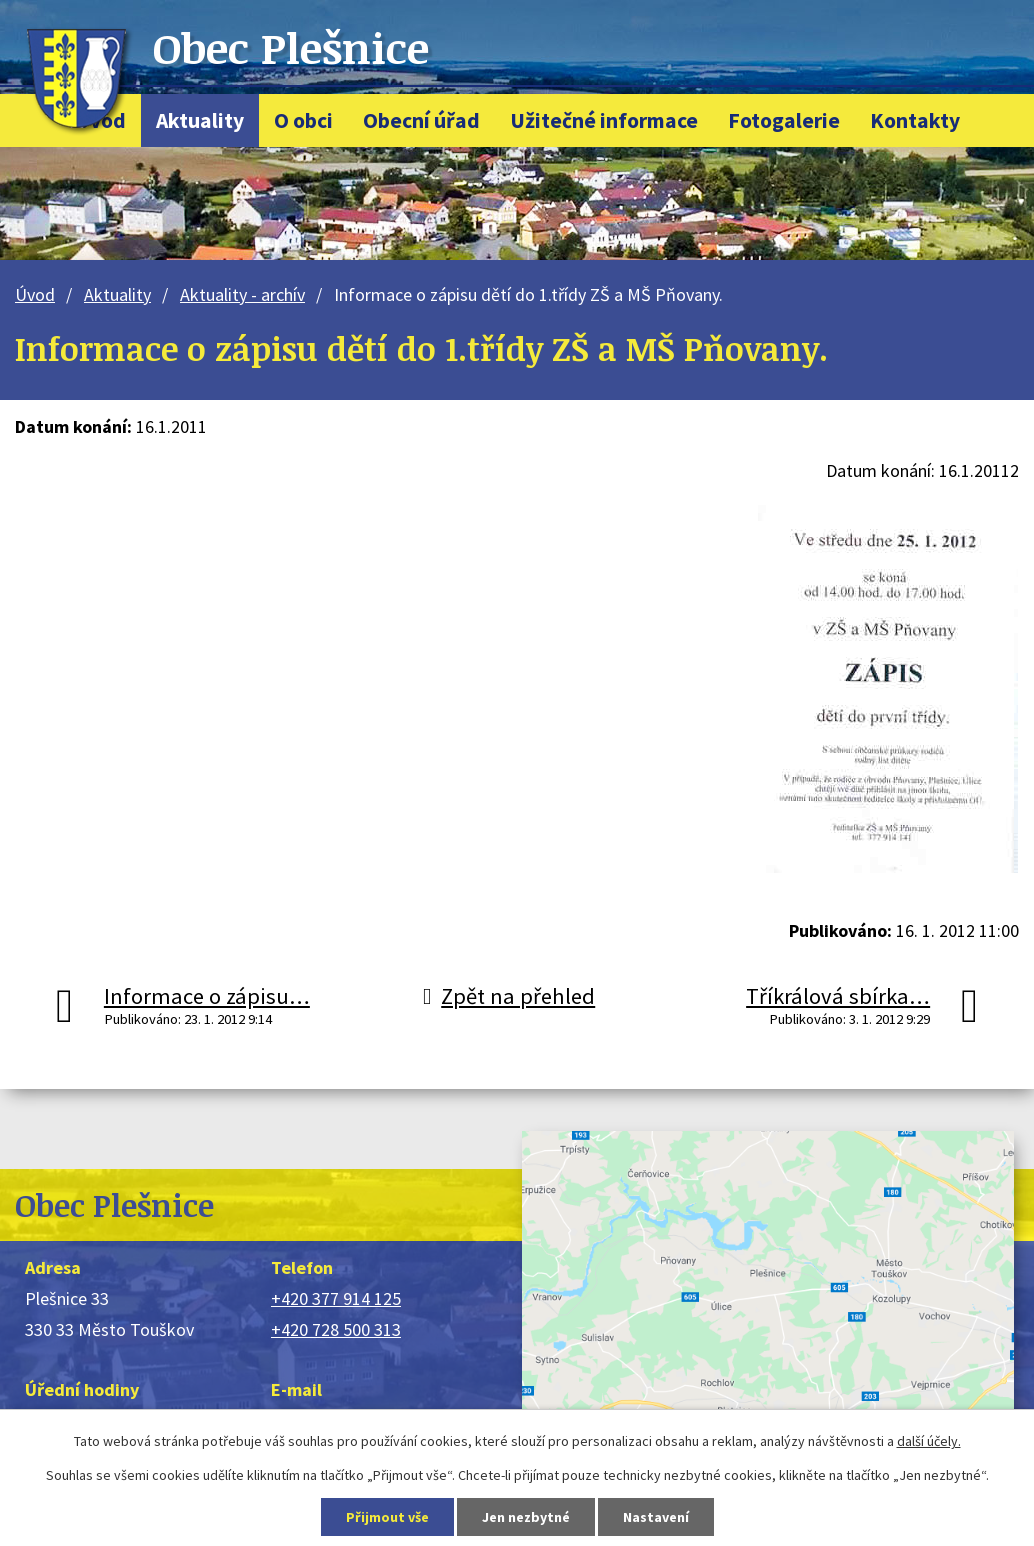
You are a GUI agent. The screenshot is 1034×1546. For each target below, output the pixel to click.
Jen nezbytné (526, 1517)
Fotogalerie (784, 120)
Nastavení (656, 1517)
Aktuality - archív (242, 294)
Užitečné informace (604, 120)
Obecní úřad (421, 120)
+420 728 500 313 (336, 1329)
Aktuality (200, 120)
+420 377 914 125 (336, 1298)
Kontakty (915, 120)
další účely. (929, 1441)
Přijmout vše (387, 1517)
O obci (303, 120)
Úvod (35, 294)
